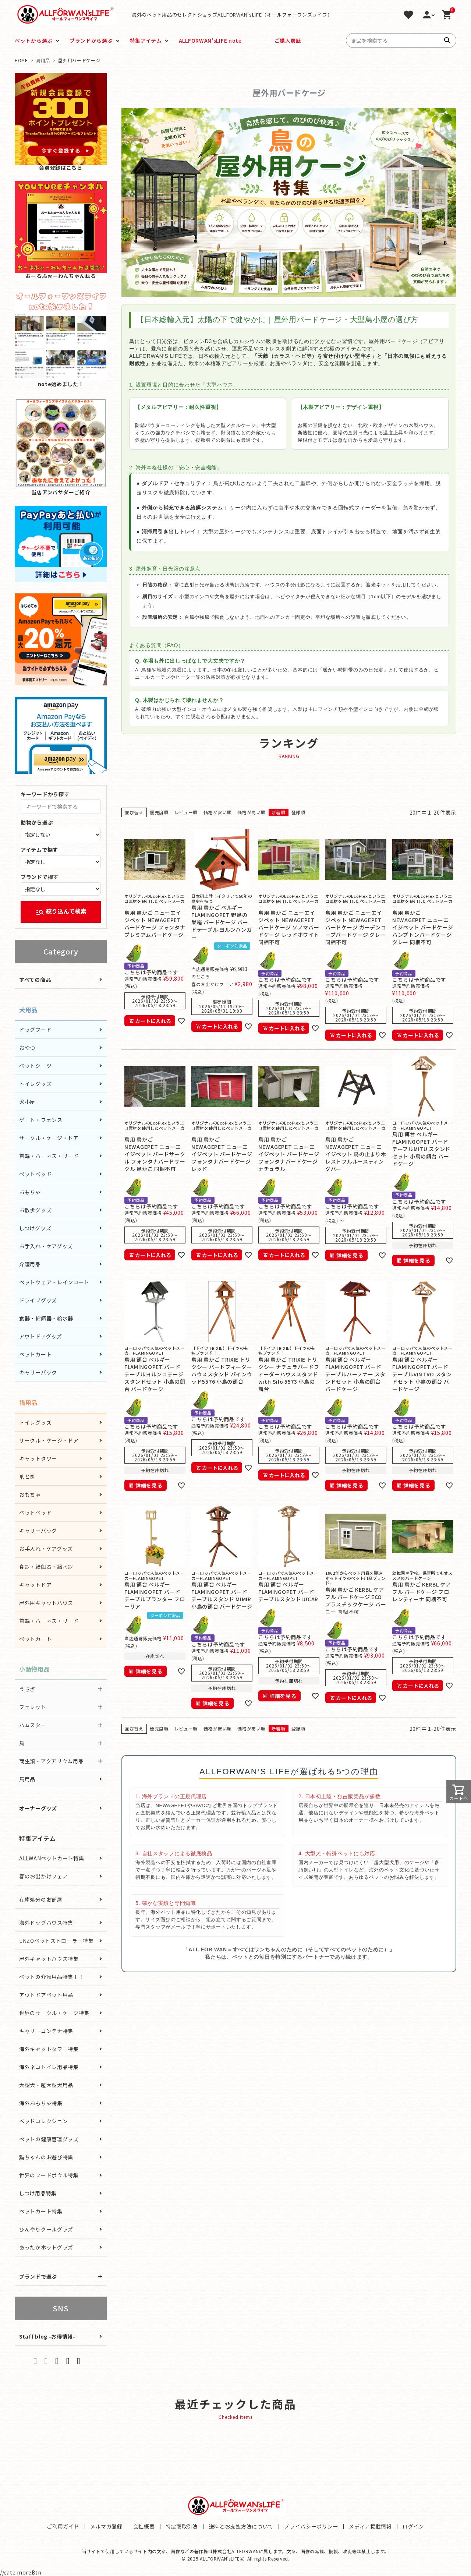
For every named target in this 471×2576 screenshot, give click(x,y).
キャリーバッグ (38, 1530)
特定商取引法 (182, 2526)
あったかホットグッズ (46, 2247)
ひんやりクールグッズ (46, 2229)
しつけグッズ (35, 1228)
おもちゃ (30, 1192)
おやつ (27, 1047)
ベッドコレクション (43, 2121)
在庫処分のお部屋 (41, 1899)
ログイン (413, 2526)
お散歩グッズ (35, 1210)
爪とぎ (27, 1476)
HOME (21, 60)
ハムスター (32, 1725)
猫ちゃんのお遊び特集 (46, 2157)
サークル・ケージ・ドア (49, 1137)
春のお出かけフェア (43, 1876)
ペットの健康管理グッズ (49, 2139)
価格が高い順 (251, 812)
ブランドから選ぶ (91, 40)
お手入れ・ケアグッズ (46, 1246)
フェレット (32, 1707)
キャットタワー (38, 1458)
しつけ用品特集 (38, 2193)
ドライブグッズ (38, 1300)
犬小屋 (27, 1101)
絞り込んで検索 (61, 912)
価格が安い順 (217, 812)
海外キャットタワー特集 (49, 2049)
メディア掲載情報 (370, 2526)
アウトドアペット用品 (46, 1994)
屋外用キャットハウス (46, 1602)
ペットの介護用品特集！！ (51, 1976)
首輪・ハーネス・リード (49, 1156)
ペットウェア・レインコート (54, 1282)
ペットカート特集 (41, 2211)
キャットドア (35, 1584)
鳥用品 (43, 60)
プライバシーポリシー (311, 2526)
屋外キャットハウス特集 (49, 1958)
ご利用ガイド (63, 2526)
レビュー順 (186, 812)
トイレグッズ (35, 1083)
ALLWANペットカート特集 (51, 1858)
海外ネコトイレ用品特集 (49, 2067)
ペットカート (35, 1354)
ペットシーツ (35, 1065)
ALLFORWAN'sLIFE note (210, 40)
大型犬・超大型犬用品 (46, 2085)
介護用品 (30, 1264)
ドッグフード (35, 1029)
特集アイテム (146, 40)
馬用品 (27, 1779)
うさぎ (27, 1689)
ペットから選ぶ (34, 40)
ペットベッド (35, 1174)
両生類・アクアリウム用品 (51, 1761)
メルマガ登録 (106, 2526)
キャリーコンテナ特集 (46, 2031)
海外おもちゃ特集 (41, 2103)
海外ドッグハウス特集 (46, 1922)
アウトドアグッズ (40, 1336)
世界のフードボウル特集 (49, 2175)
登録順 (298, 812)
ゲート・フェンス (41, 1119)
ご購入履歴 (288, 40)
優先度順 (159, 812)
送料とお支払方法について (241, 2526)
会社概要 (144, 2526)
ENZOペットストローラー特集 (56, 1940)
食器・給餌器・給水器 (46, 1318)
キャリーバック (38, 1372)
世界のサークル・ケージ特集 (54, 2012)
